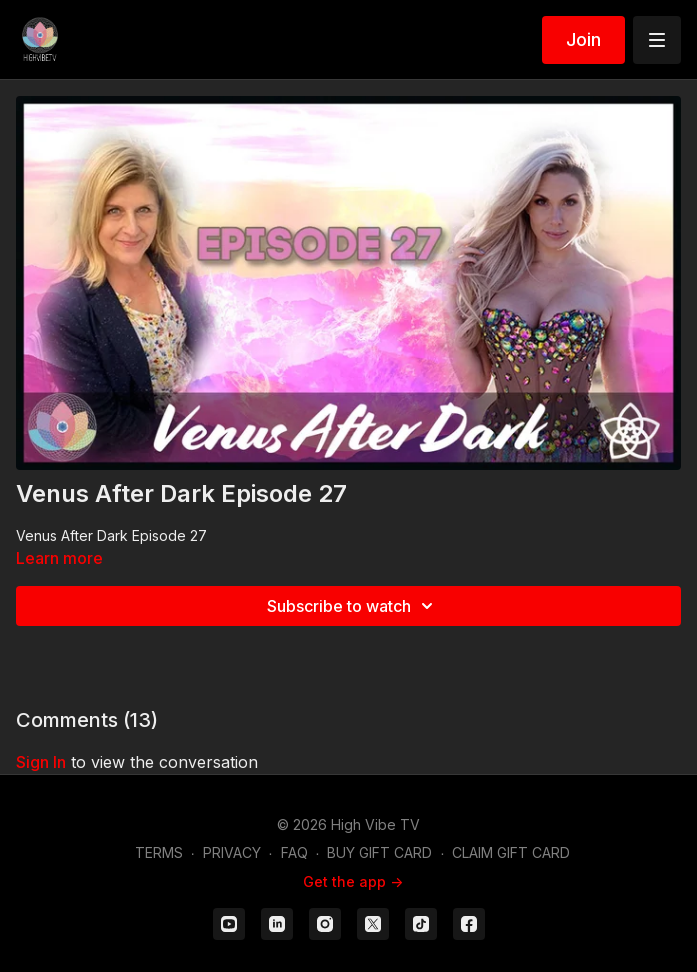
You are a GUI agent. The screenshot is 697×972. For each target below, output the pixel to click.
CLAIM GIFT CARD (511, 852)
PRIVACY (232, 852)
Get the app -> (353, 881)
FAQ (294, 852)
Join (583, 39)
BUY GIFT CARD (379, 852)
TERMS (159, 852)
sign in (41, 762)
